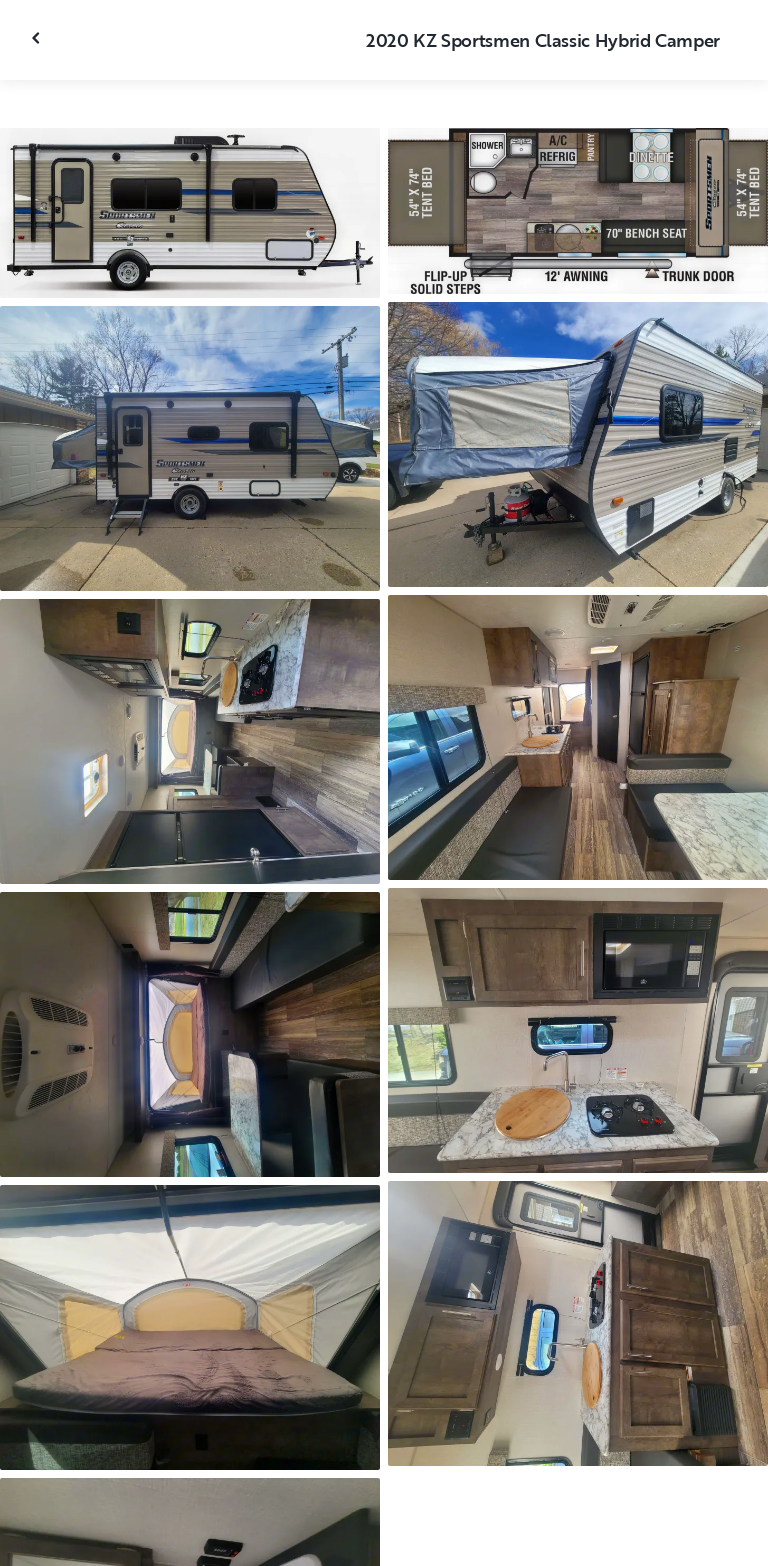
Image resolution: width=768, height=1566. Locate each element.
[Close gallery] (38, 38)
